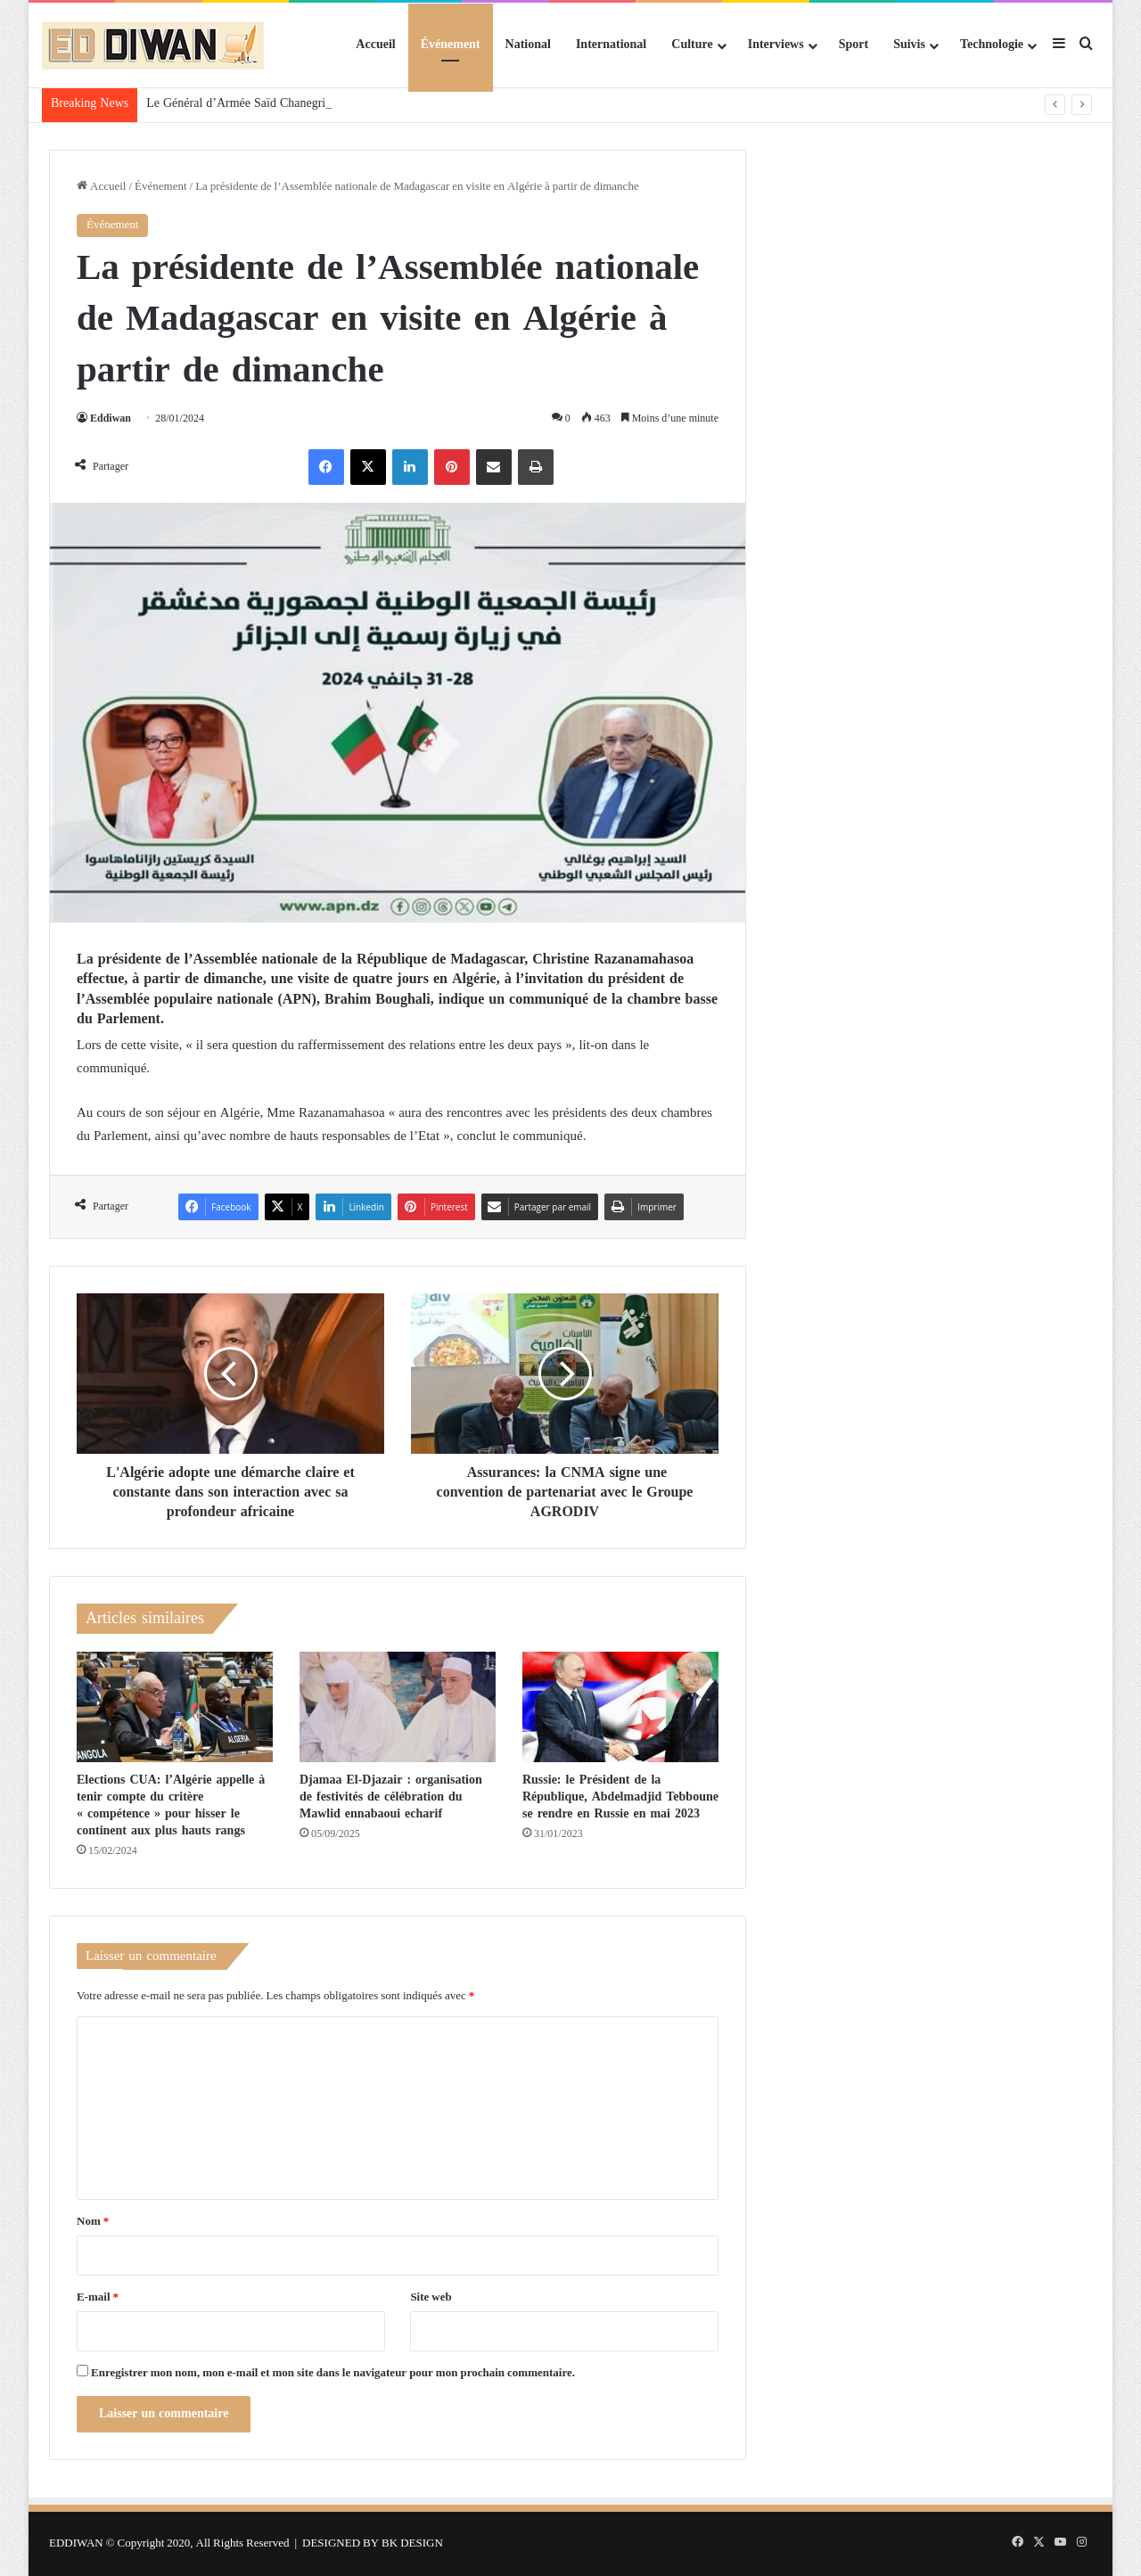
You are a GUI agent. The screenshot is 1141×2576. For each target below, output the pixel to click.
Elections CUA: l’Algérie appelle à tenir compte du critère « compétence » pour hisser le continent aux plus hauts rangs (171, 1805)
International (611, 45)
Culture (691, 45)
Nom (93, 2222)
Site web (430, 2297)
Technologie (991, 45)
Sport (853, 45)
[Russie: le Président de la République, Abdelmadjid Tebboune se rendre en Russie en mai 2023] (620, 1707)
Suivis (909, 45)
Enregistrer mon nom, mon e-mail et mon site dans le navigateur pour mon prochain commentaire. (333, 2373)
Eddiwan (110, 419)
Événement (450, 45)
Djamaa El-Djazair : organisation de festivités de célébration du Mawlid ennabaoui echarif (391, 1796)
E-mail (98, 2297)
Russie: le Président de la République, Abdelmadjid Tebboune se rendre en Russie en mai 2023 (620, 1796)
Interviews (776, 45)
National (528, 45)
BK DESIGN (412, 2543)
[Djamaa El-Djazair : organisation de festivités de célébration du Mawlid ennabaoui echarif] (398, 1707)
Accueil (375, 45)
